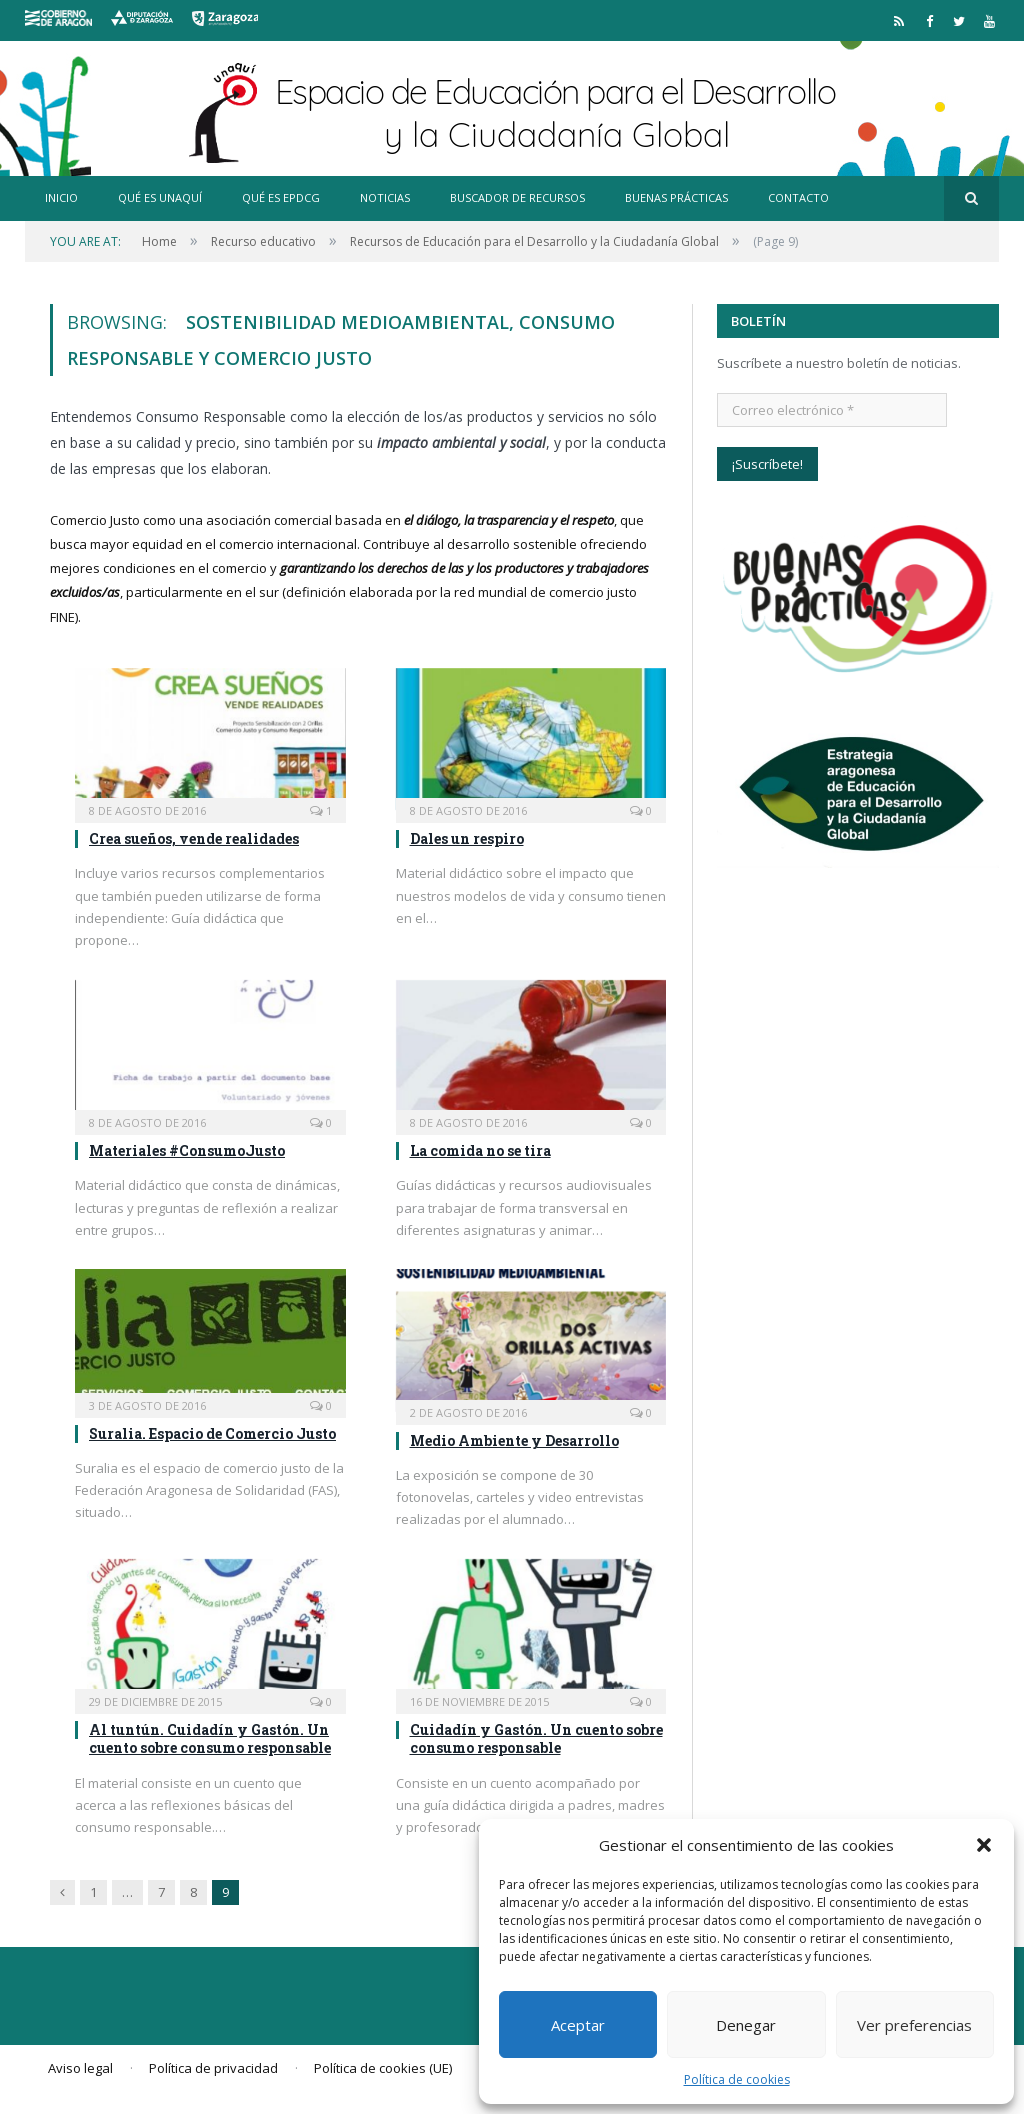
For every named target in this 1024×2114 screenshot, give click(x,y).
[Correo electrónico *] (832, 410)
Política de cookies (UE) (383, 2068)
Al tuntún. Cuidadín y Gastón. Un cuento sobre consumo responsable (210, 1738)
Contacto (798, 197)
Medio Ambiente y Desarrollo (514, 1440)
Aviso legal (80, 2068)
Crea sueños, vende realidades (194, 838)
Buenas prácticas (676, 197)
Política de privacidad (213, 2068)
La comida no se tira (480, 1150)
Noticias (385, 197)
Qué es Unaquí (160, 197)
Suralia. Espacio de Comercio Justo (212, 1433)
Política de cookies (737, 2079)
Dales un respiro (467, 838)
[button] (984, 1845)
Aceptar (578, 2025)
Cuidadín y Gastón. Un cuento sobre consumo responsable (536, 1738)
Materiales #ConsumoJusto (187, 1150)
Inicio (61, 197)
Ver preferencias (914, 2025)
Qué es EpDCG (281, 197)
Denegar (746, 2025)
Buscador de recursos (517, 197)
